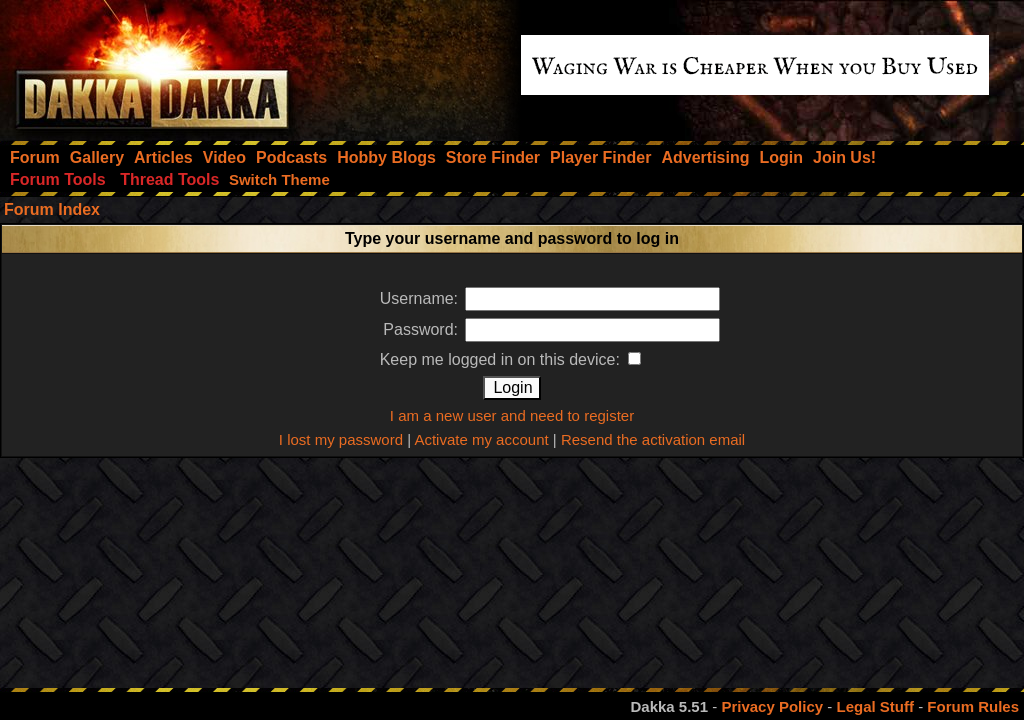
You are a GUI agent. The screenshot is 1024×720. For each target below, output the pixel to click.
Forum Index (52, 209)
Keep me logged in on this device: (511, 359)
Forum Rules (973, 706)
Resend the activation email (653, 439)
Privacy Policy (772, 706)
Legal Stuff (875, 706)
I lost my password (341, 439)
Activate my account (481, 439)
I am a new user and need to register (512, 415)
